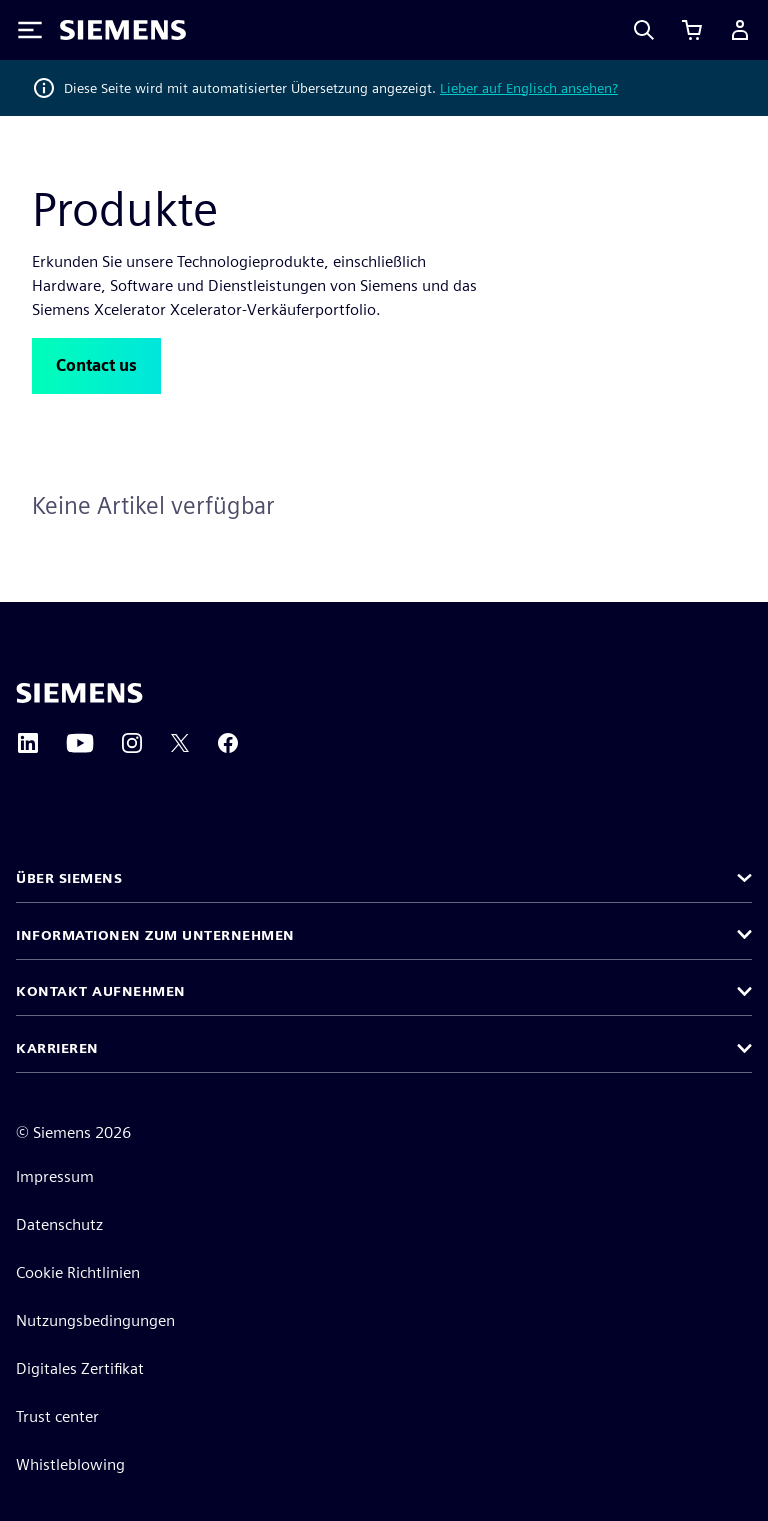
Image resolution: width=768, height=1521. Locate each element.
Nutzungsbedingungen (95, 1320)
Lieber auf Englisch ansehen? (529, 88)
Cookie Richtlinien (78, 1272)
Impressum (55, 1176)
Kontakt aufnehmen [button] (101, 991)
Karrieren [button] (57, 1048)
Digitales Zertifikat (80, 1368)
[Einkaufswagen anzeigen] (692, 30)
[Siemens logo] (123, 30)
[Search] (644, 30)
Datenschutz (59, 1224)
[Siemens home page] (79, 693)
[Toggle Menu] (30, 30)
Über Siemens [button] (69, 878)
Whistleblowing (70, 1464)
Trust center (57, 1416)
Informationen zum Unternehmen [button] (155, 935)
